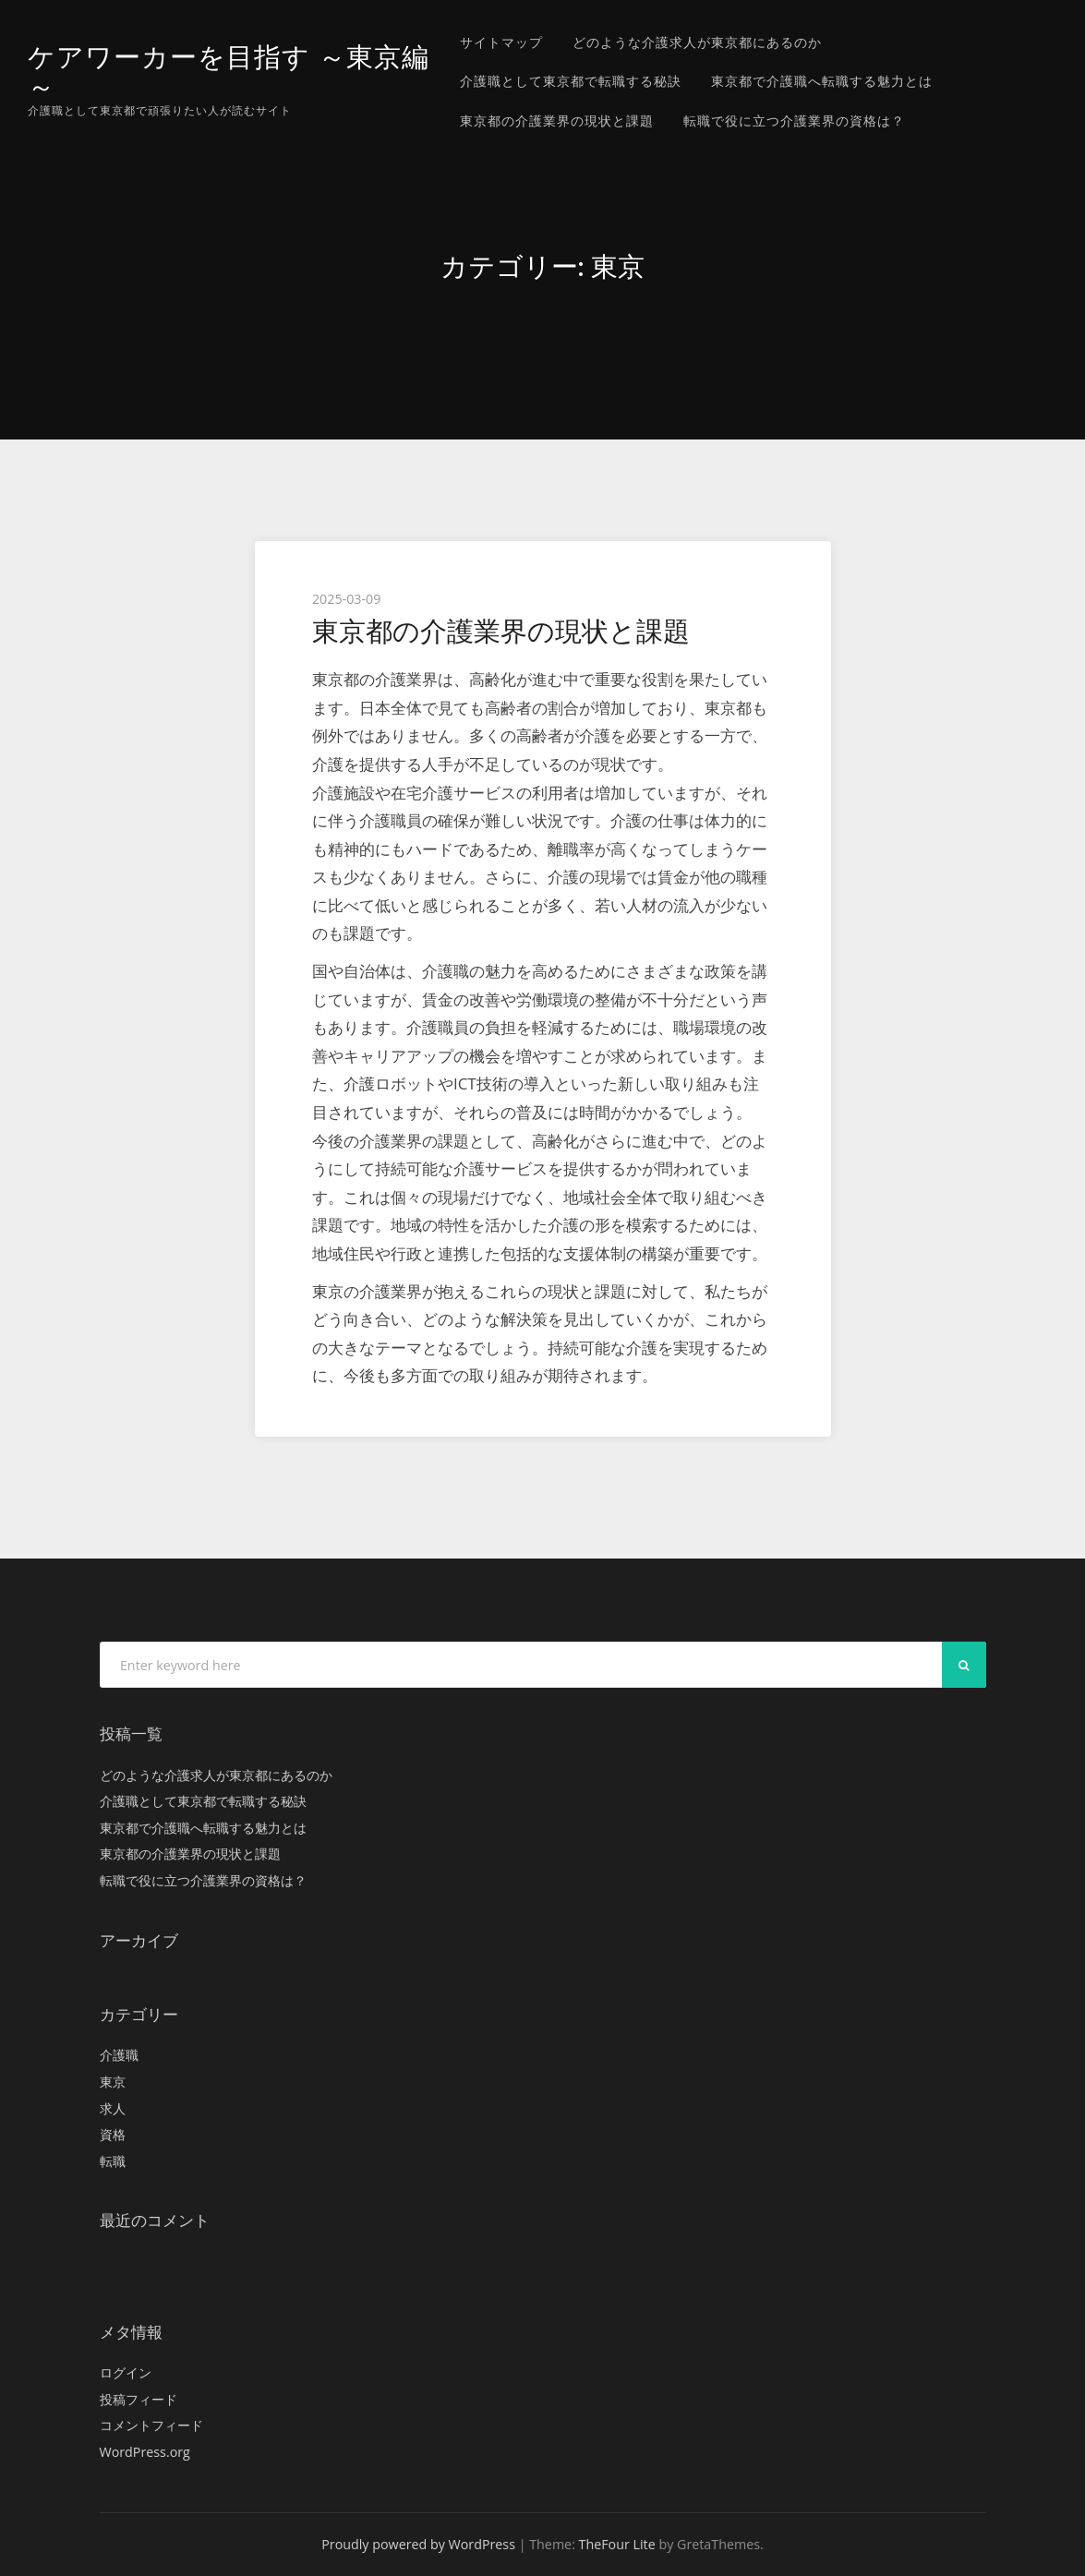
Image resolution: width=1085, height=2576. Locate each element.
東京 (113, 2081)
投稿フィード (138, 2399)
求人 (113, 2108)
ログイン (125, 2372)
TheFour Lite (617, 2544)
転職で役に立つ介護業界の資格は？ (794, 120)
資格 (113, 2134)
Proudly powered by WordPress (418, 2544)
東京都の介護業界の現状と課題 (557, 120)
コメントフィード (151, 2425)
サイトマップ (501, 42)
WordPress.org (145, 2452)
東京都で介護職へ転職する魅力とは (822, 81)
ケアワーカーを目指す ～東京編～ (228, 71)
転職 (113, 2161)
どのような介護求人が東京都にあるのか (697, 42)
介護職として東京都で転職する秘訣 (570, 81)
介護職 (119, 2055)
